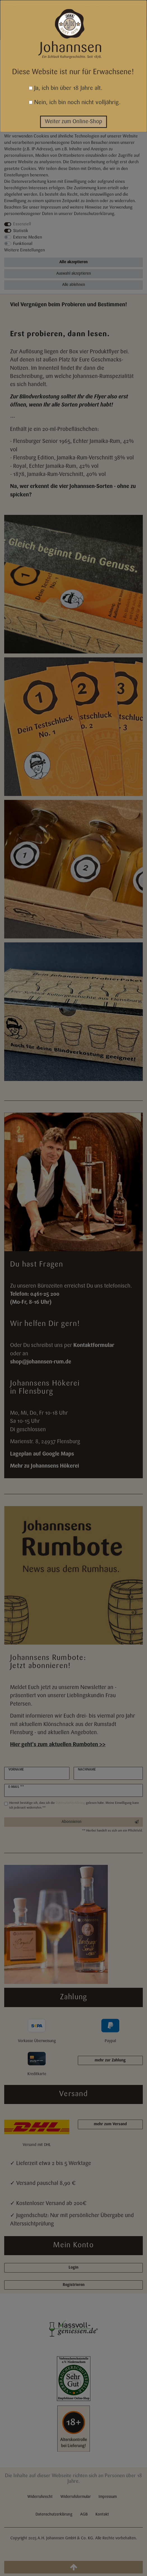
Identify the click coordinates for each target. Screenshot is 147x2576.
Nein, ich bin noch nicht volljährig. (75, 103)
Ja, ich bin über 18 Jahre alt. (65, 88)
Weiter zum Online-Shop (73, 122)
